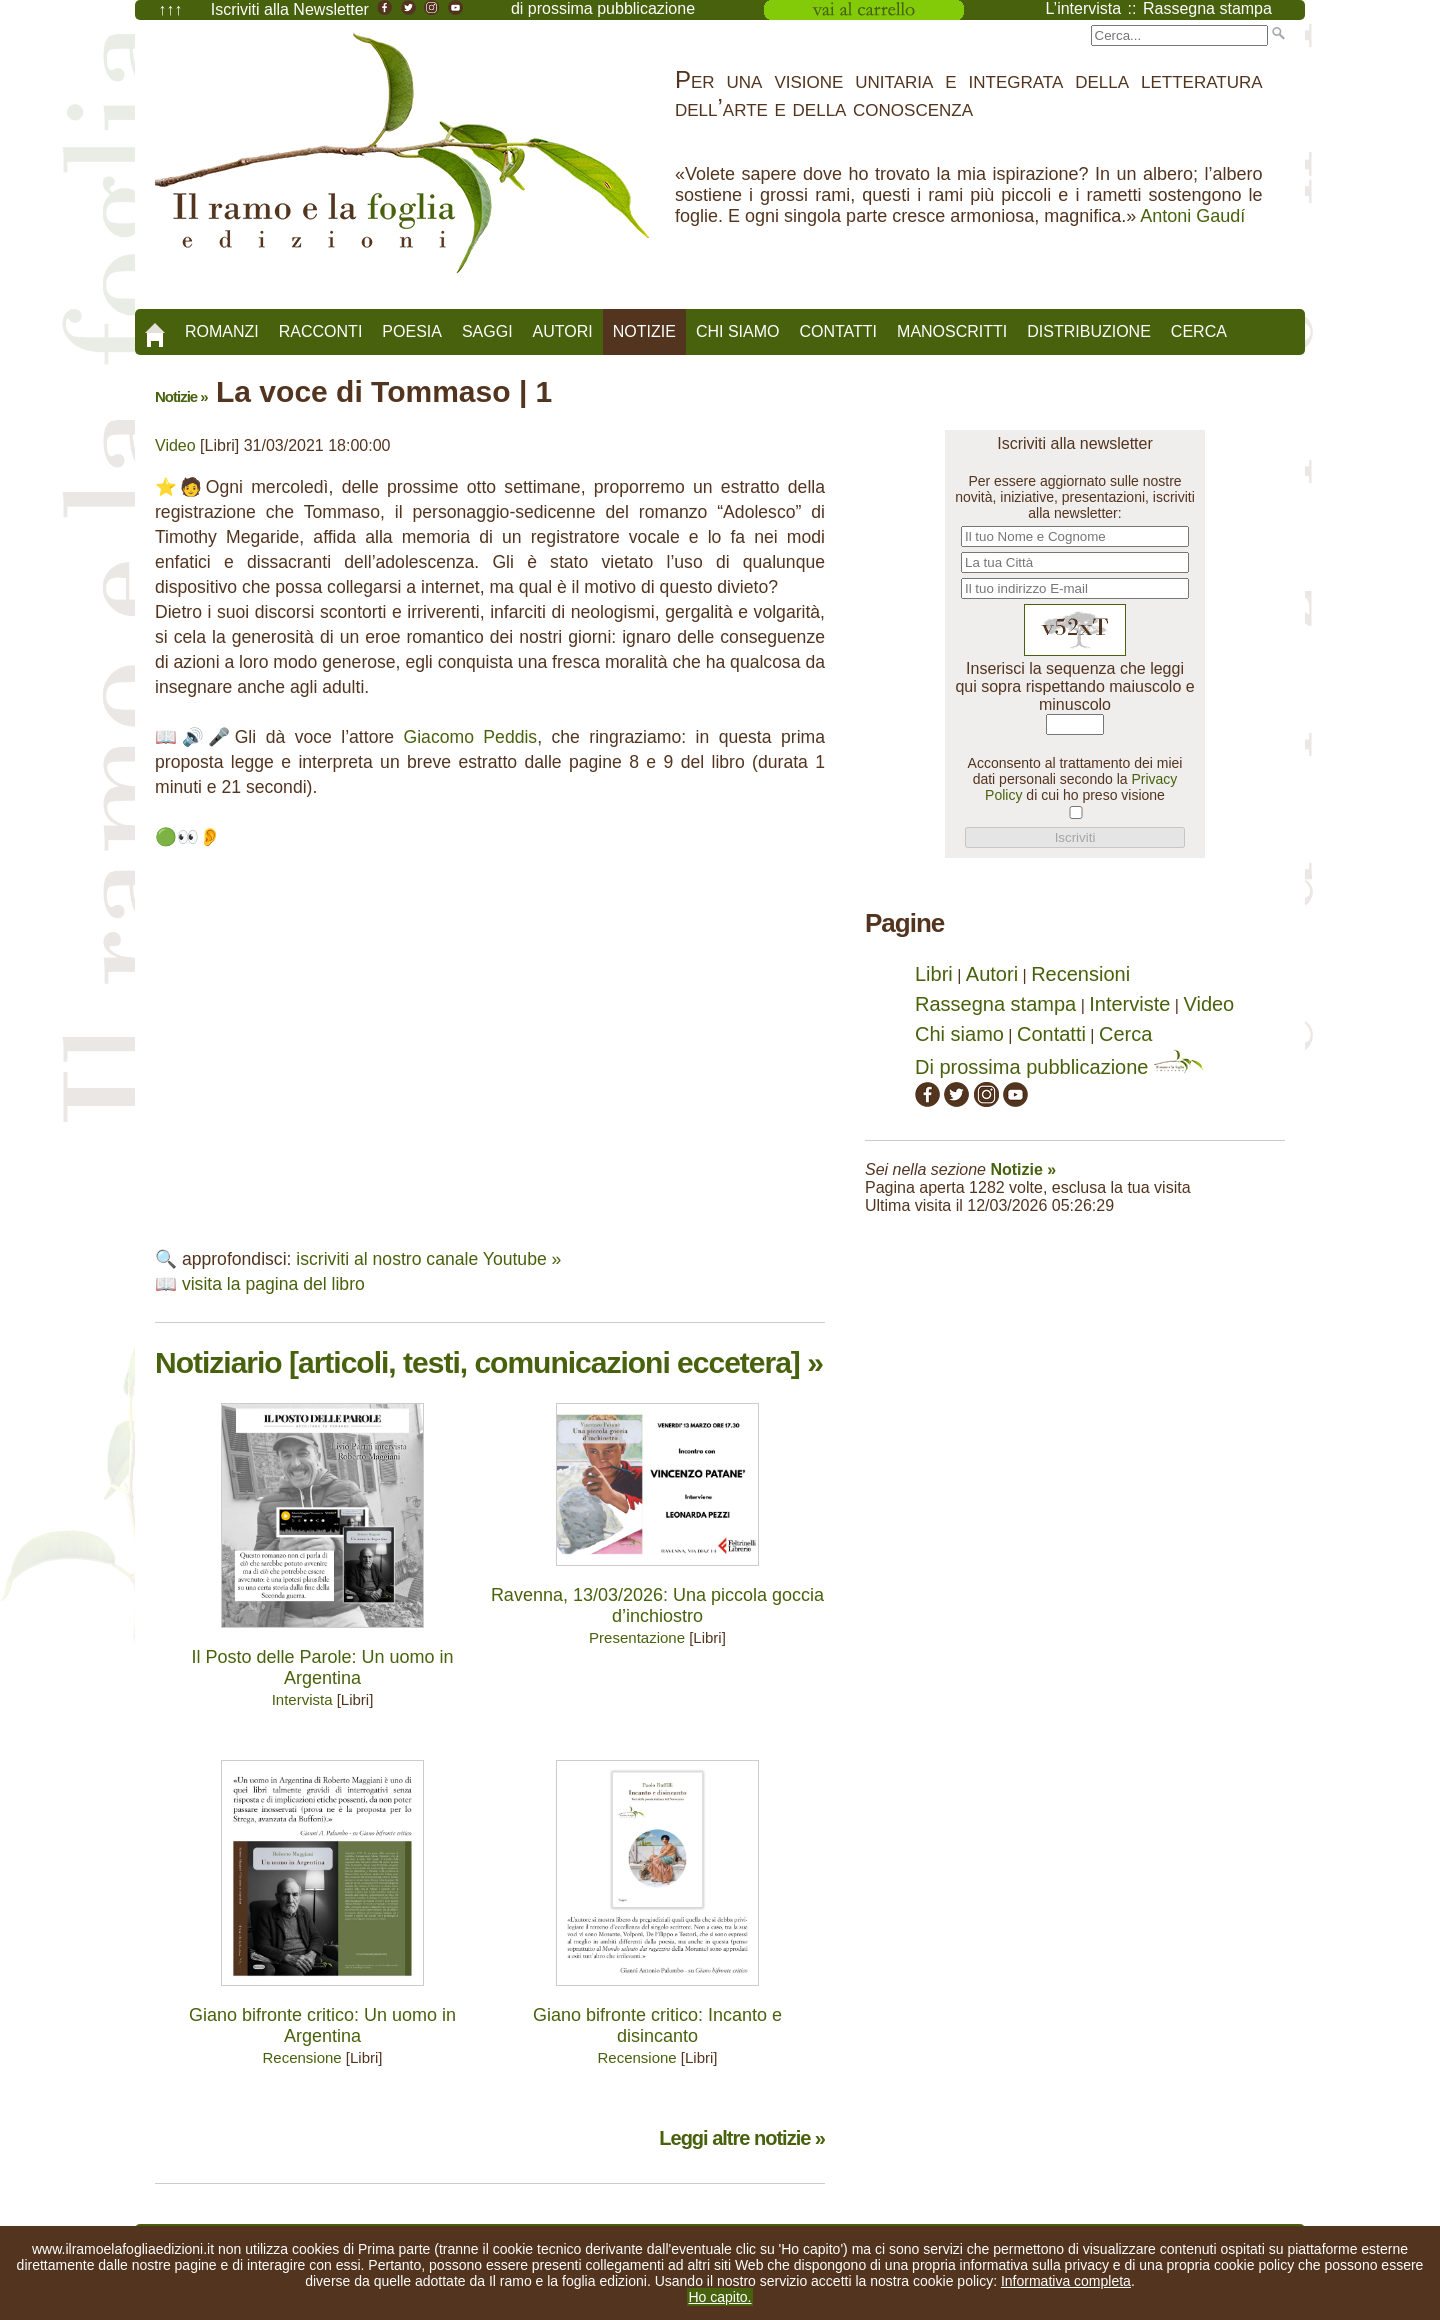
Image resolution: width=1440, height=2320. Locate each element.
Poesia (412, 331)
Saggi (487, 331)
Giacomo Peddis (471, 737)
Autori (563, 331)
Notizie (644, 331)
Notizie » (181, 396)
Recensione (301, 2057)
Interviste (1129, 1004)
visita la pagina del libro (273, 1284)
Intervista (302, 1699)
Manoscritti (952, 331)
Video (175, 445)
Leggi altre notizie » (742, 2138)
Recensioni (1080, 974)
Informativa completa (1066, 2281)
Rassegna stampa (995, 1004)
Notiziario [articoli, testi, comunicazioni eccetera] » (489, 1362)
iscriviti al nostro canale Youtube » (428, 1259)
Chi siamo (738, 331)
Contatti (838, 331)
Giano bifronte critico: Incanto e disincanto (657, 2025)
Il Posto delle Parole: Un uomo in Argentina (322, 1667)
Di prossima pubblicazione (1059, 1067)
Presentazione (637, 1637)
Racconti (321, 331)
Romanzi (222, 331)
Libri (934, 974)
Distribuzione (1089, 331)
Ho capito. (719, 2297)
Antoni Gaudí (1192, 216)
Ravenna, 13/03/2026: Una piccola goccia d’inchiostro (657, 1605)
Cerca (1199, 331)
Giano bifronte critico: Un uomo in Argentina (322, 2025)
